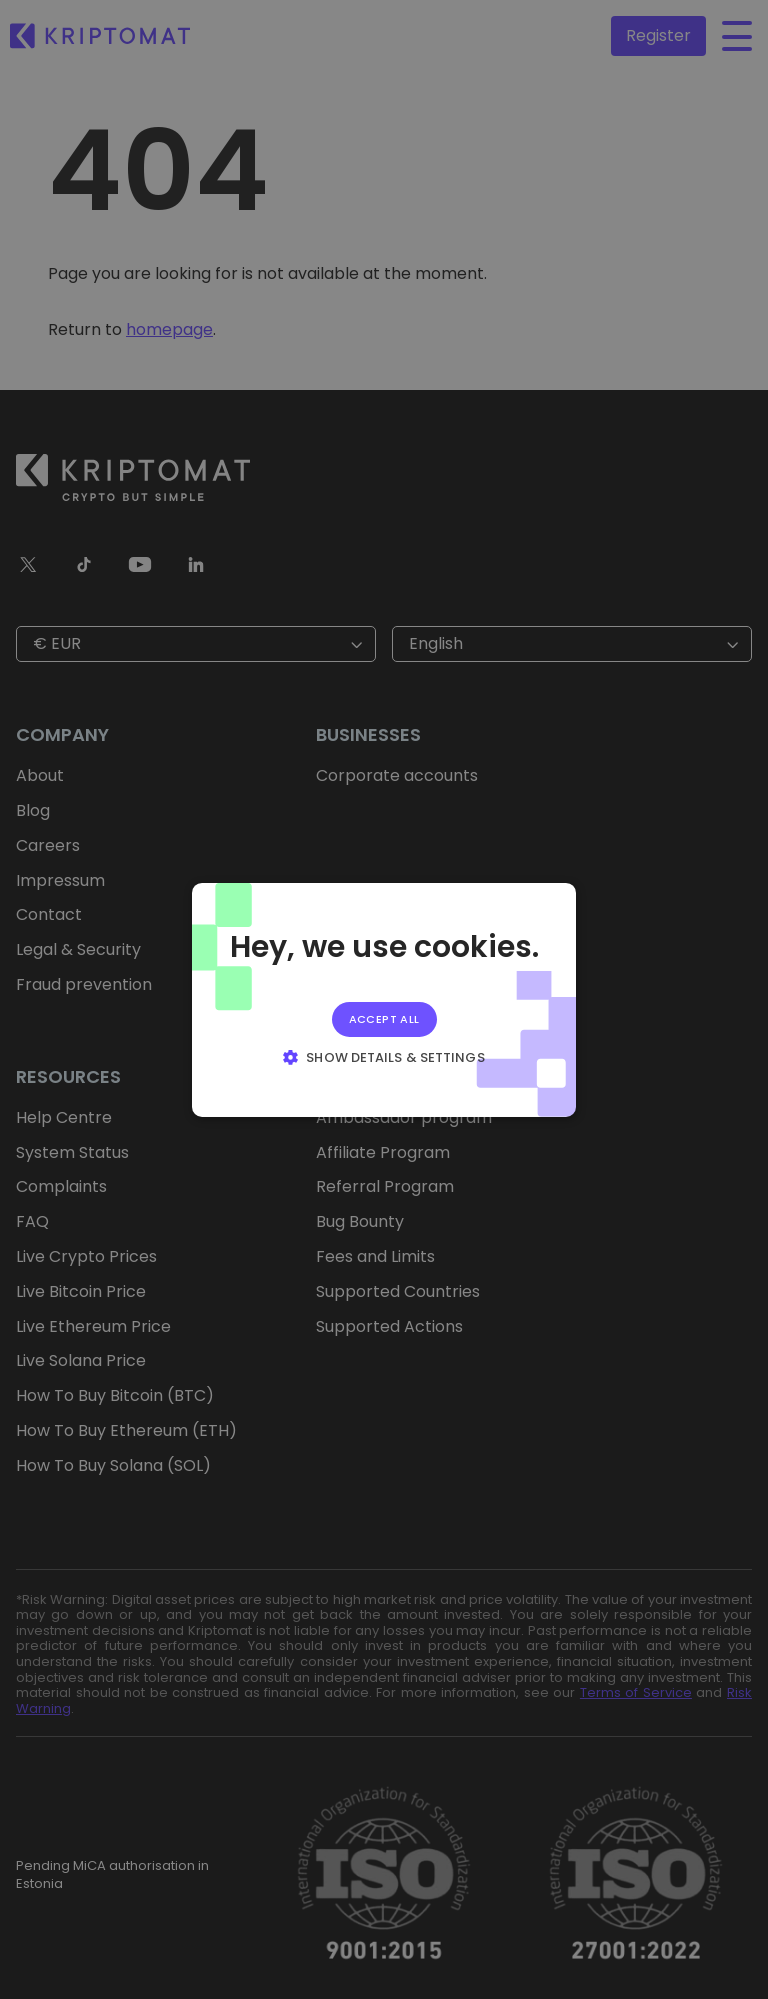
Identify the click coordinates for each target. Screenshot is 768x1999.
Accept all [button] (384, 1018)
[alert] (384, 999)
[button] (383, 1057)
